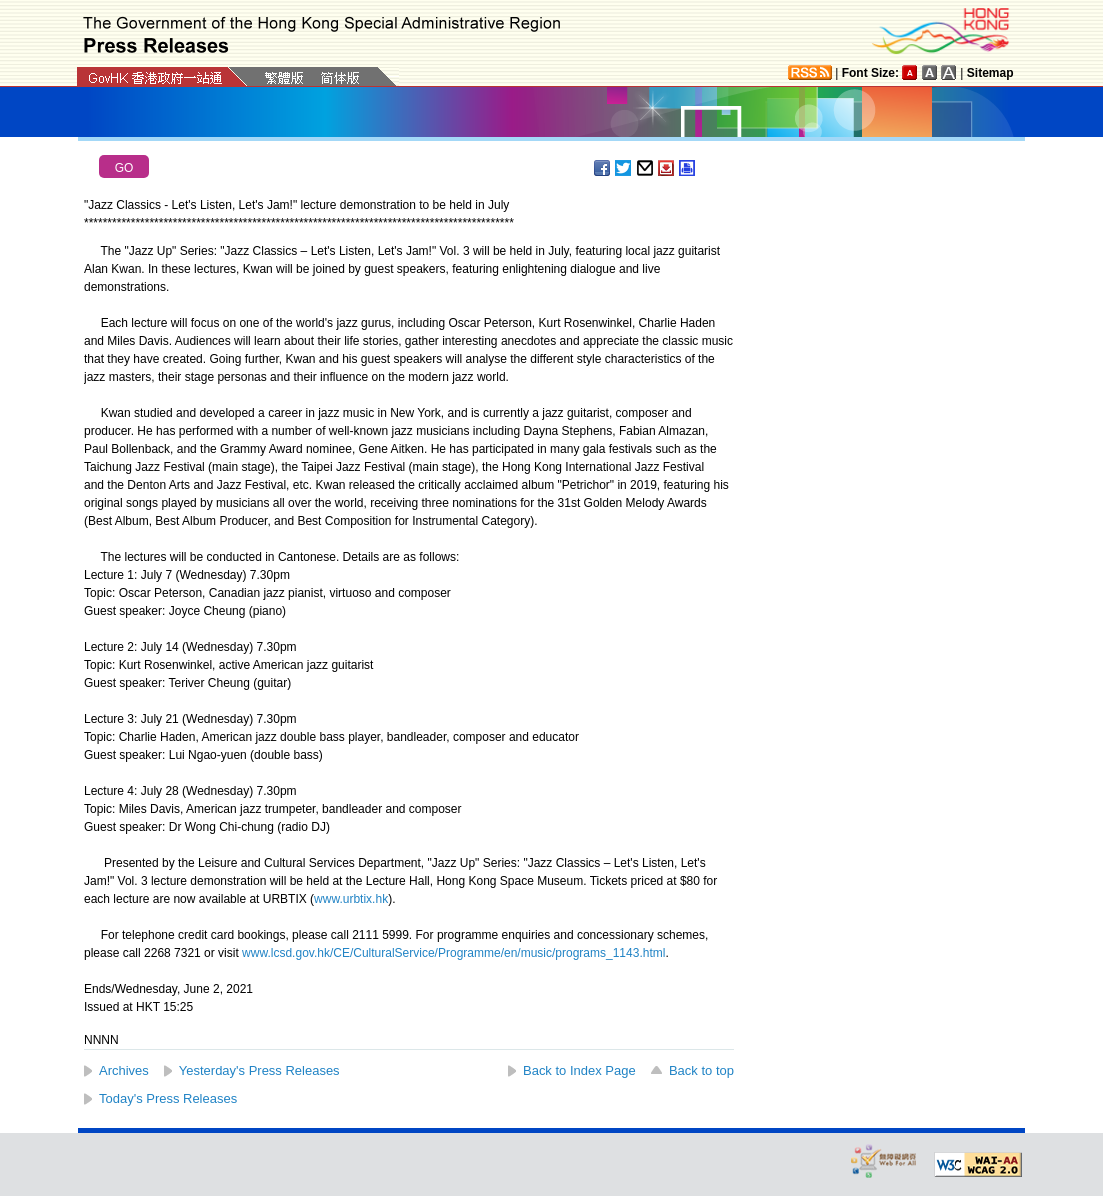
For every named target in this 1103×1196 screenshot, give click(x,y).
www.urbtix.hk (351, 899)
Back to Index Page (579, 1070)
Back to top (701, 1070)
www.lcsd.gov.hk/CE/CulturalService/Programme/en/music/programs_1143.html (453, 953)
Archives (124, 1070)
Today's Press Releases (168, 1098)
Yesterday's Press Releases (259, 1070)
